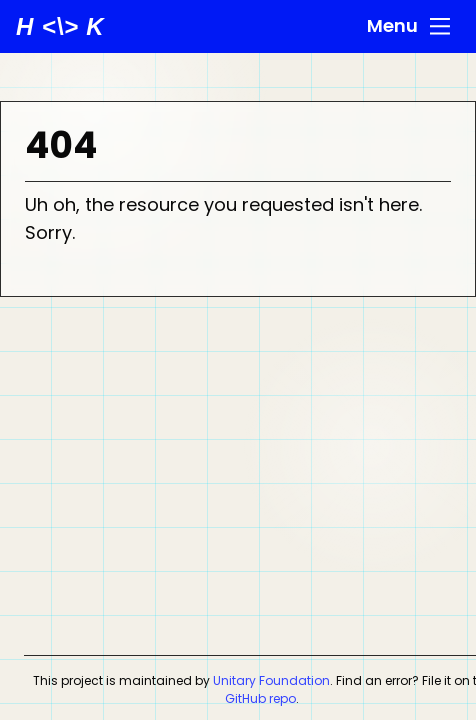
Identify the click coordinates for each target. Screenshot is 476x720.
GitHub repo (260, 698)
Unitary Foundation (271, 680)
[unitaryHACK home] (60, 26)
